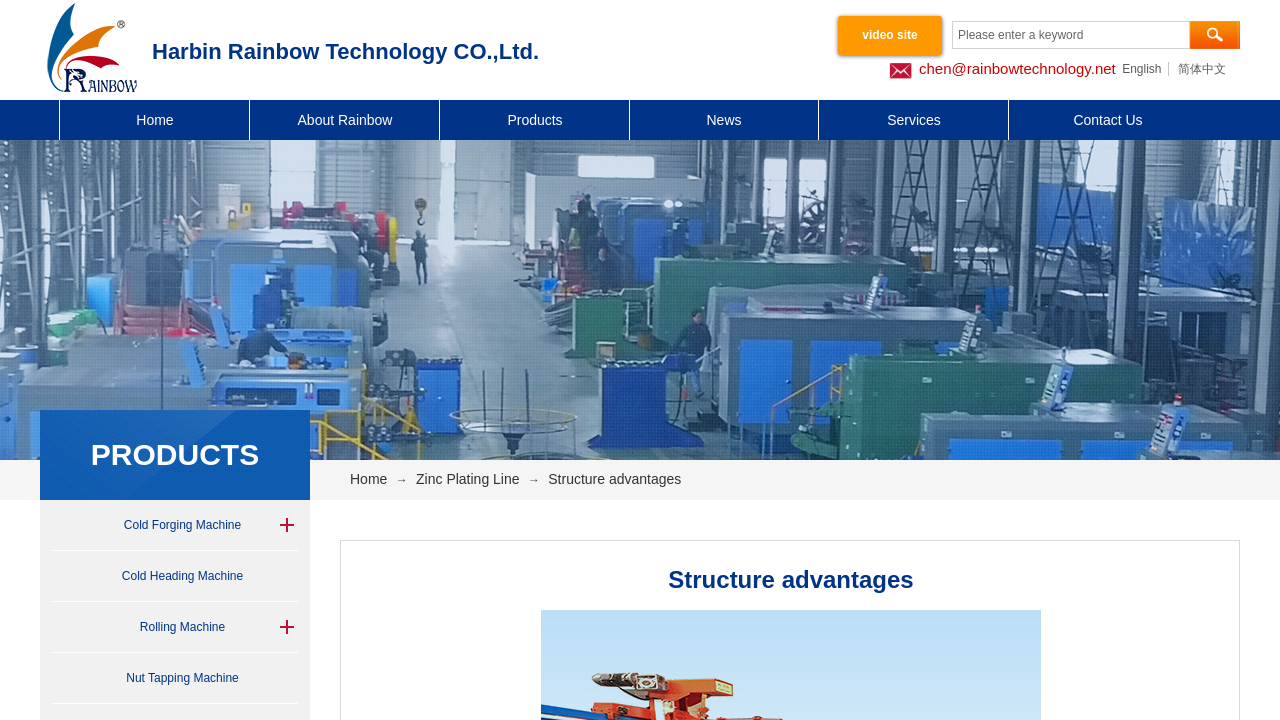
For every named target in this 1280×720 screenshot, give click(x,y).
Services (914, 120)
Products (534, 120)
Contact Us (1107, 120)
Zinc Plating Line (468, 479)
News (723, 120)
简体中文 (1202, 69)
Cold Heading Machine (182, 576)
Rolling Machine (182, 627)
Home (154, 120)
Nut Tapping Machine (182, 678)
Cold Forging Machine (182, 525)
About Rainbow (345, 120)
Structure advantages (614, 479)
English (1141, 69)
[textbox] (1071, 35)
